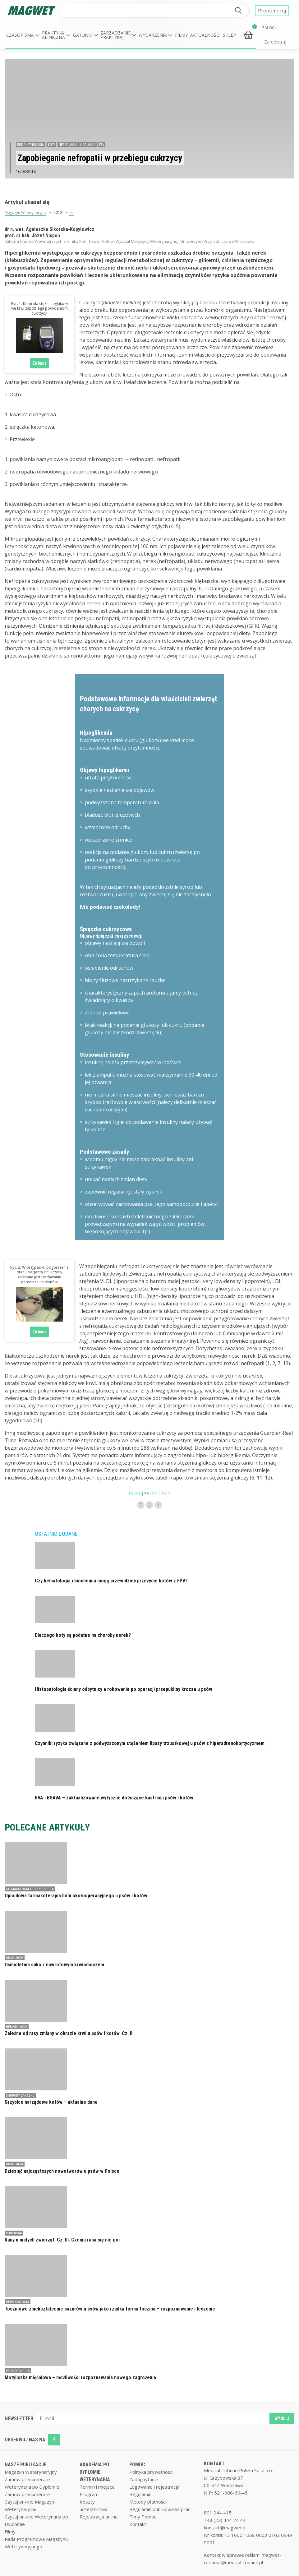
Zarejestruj (275, 42)
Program (89, 2494)
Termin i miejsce (97, 2487)
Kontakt (137, 2524)
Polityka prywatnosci (151, 2472)
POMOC (137, 2465)
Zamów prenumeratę (27, 2479)
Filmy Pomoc (142, 2517)
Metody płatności (147, 2502)
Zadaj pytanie (143, 2479)
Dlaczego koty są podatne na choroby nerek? (83, 1635)
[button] (23, 35)
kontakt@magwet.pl (225, 2527)
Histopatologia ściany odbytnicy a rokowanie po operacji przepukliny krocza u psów (123, 1689)
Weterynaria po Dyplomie (32, 2487)
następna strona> (149, 1492)
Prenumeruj (272, 10)
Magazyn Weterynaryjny (25, 212)
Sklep (229, 35)
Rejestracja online (99, 2517)
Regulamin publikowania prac (159, 2509)
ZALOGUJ (270, 27)
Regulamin (140, 2494)
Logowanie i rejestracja (154, 2487)
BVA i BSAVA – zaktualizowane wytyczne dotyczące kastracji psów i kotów (114, 1798)
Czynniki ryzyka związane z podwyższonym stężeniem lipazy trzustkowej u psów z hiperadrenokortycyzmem (149, 1743)
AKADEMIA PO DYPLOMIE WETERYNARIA (95, 2472)
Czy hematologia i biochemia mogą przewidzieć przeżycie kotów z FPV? (111, 1581)
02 (71, 212)
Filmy (181, 35)
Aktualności (205, 35)
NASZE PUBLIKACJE (25, 2465)
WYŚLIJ (281, 2418)
